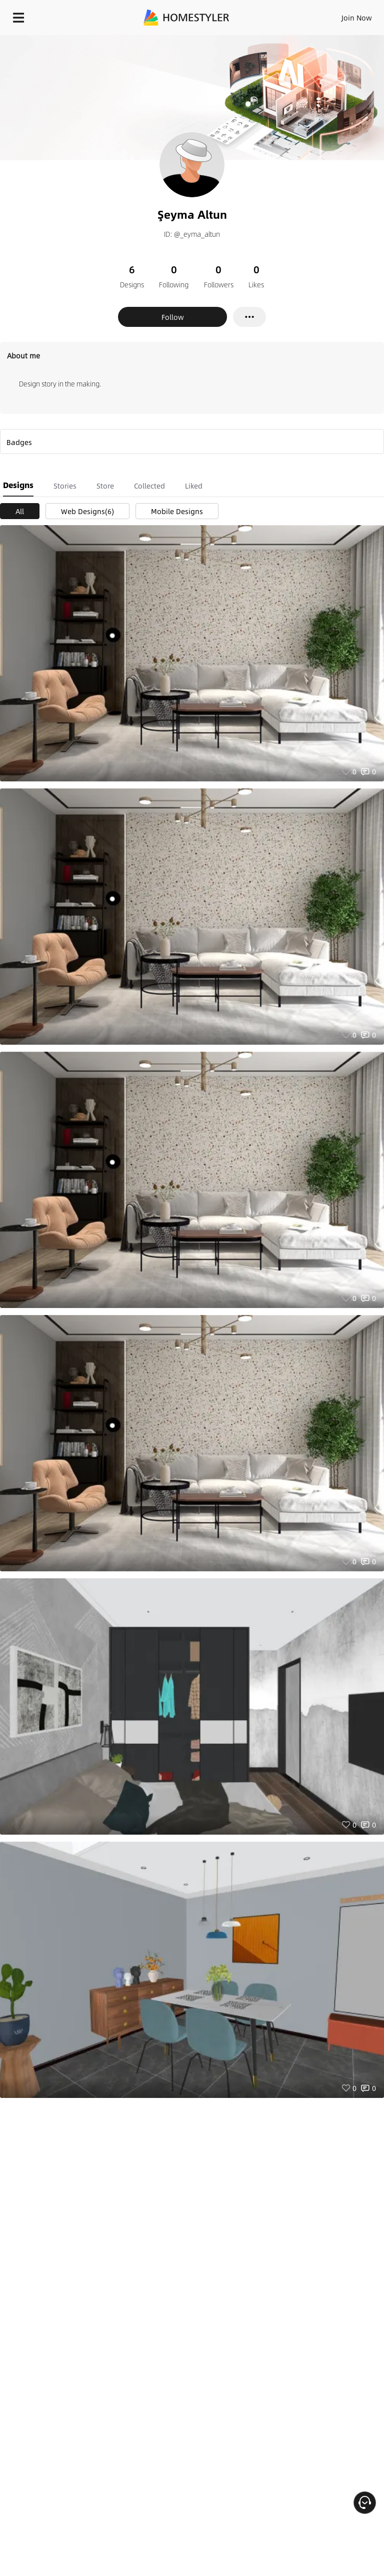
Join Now (357, 17)
